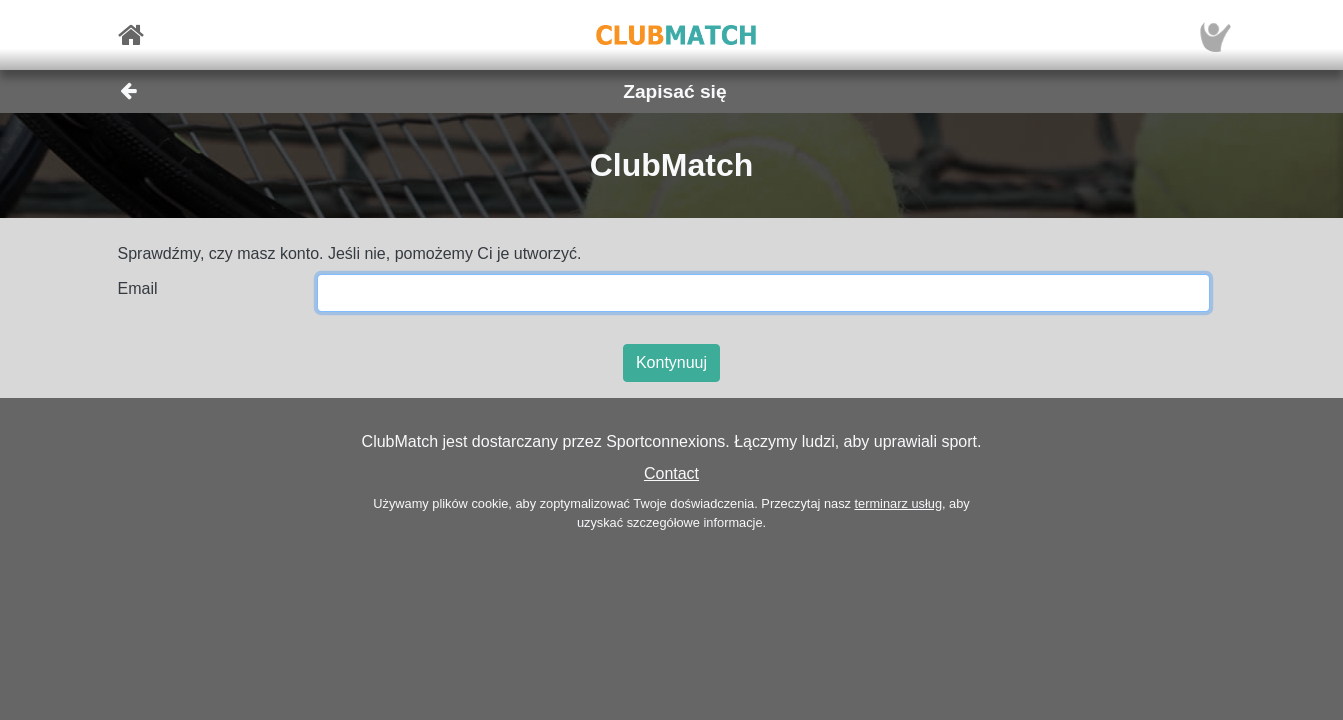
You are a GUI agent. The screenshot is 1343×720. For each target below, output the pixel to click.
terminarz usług (898, 503)
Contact (671, 473)
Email (138, 288)
